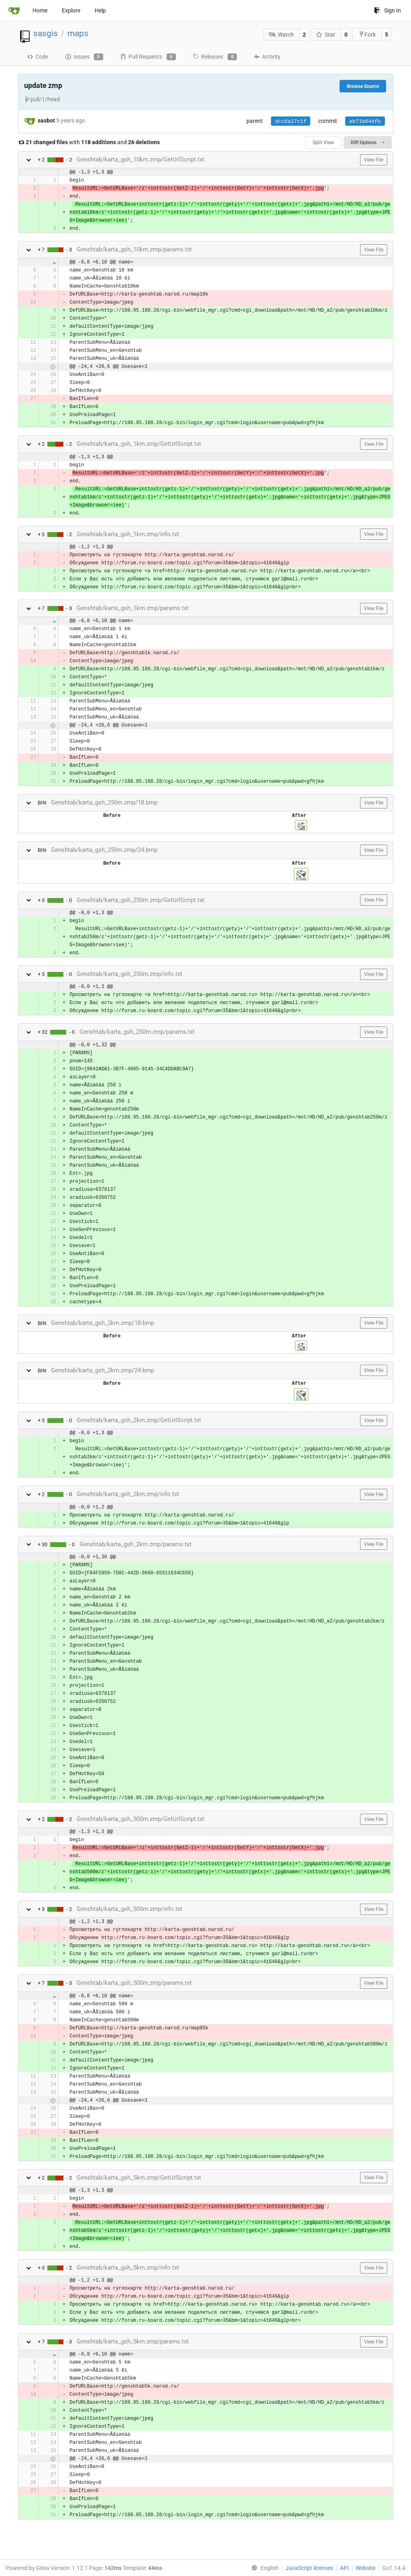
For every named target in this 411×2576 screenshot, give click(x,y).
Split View (323, 142)
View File (373, 160)
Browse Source (363, 86)
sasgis (45, 33)
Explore (71, 10)
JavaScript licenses (309, 2568)
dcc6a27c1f (290, 121)
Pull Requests (148, 57)
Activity (267, 56)
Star (326, 34)
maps (77, 33)
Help (100, 10)
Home (40, 10)
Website (365, 2568)
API (344, 2568)
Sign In (387, 10)
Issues (84, 57)
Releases (215, 57)
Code (37, 56)
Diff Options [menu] (367, 142)
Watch (281, 34)
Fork (367, 34)
